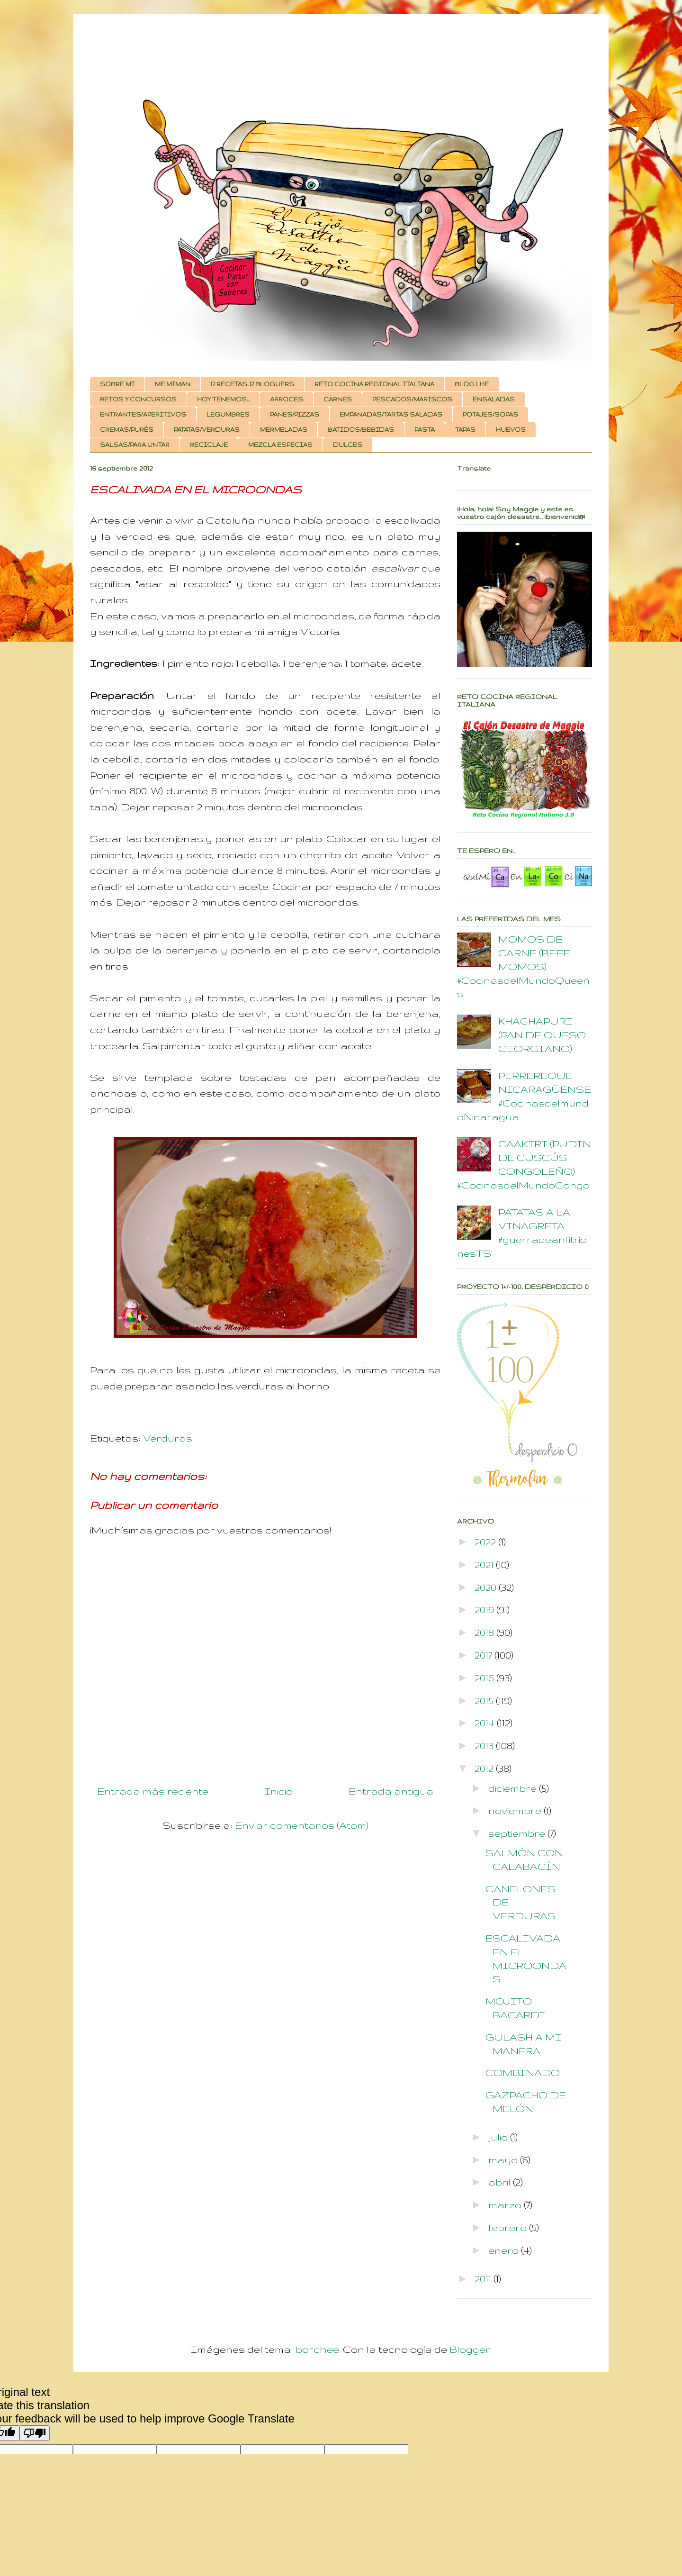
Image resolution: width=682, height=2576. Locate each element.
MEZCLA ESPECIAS (280, 445)
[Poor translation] (34, 2433)
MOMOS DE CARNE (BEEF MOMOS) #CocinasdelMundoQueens (523, 966)
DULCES (347, 445)
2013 (485, 1745)
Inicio (278, 1791)
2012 (485, 1768)
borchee (317, 2349)
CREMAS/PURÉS (126, 429)
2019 (485, 1609)
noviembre (516, 1810)
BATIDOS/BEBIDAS (361, 429)
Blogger (469, 2349)
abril (500, 2182)
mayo (504, 2159)
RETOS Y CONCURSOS (138, 399)
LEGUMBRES (228, 414)
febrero (508, 2227)
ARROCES (286, 399)
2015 (485, 1700)
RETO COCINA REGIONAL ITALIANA (374, 384)
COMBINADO (522, 2072)
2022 (486, 1541)
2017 (484, 1655)
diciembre (513, 1788)
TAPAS (465, 429)
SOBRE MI (117, 384)
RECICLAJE (209, 445)
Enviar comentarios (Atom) (301, 1825)
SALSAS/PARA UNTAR (135, 445)
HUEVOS (511, 429)
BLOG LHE (472, 384)
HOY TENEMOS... (223, 399)
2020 (487, 1587)
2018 (485, 1632)
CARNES (337, 399)
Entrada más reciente (152, 1791)
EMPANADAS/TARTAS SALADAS (391, 414)
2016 (485, 1677)
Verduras (167, 1438)
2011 (484, 2278)
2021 (485, 1564)
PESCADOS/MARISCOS (412, 399)
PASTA (424, 429)
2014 (486, 1722)
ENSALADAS (494, 399)
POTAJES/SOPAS (490, 414)
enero (504, 2250)
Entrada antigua (391, 1791)
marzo (506, 2204)
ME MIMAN (172, 384)
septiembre (517, 1833)
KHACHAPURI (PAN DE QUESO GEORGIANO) (542, 1035)
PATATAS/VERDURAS (207, 429)
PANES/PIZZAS (294, 414)
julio (499, 2137)
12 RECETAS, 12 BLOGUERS (252, 384)
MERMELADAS (283, 429)
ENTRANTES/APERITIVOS (143, 414)
